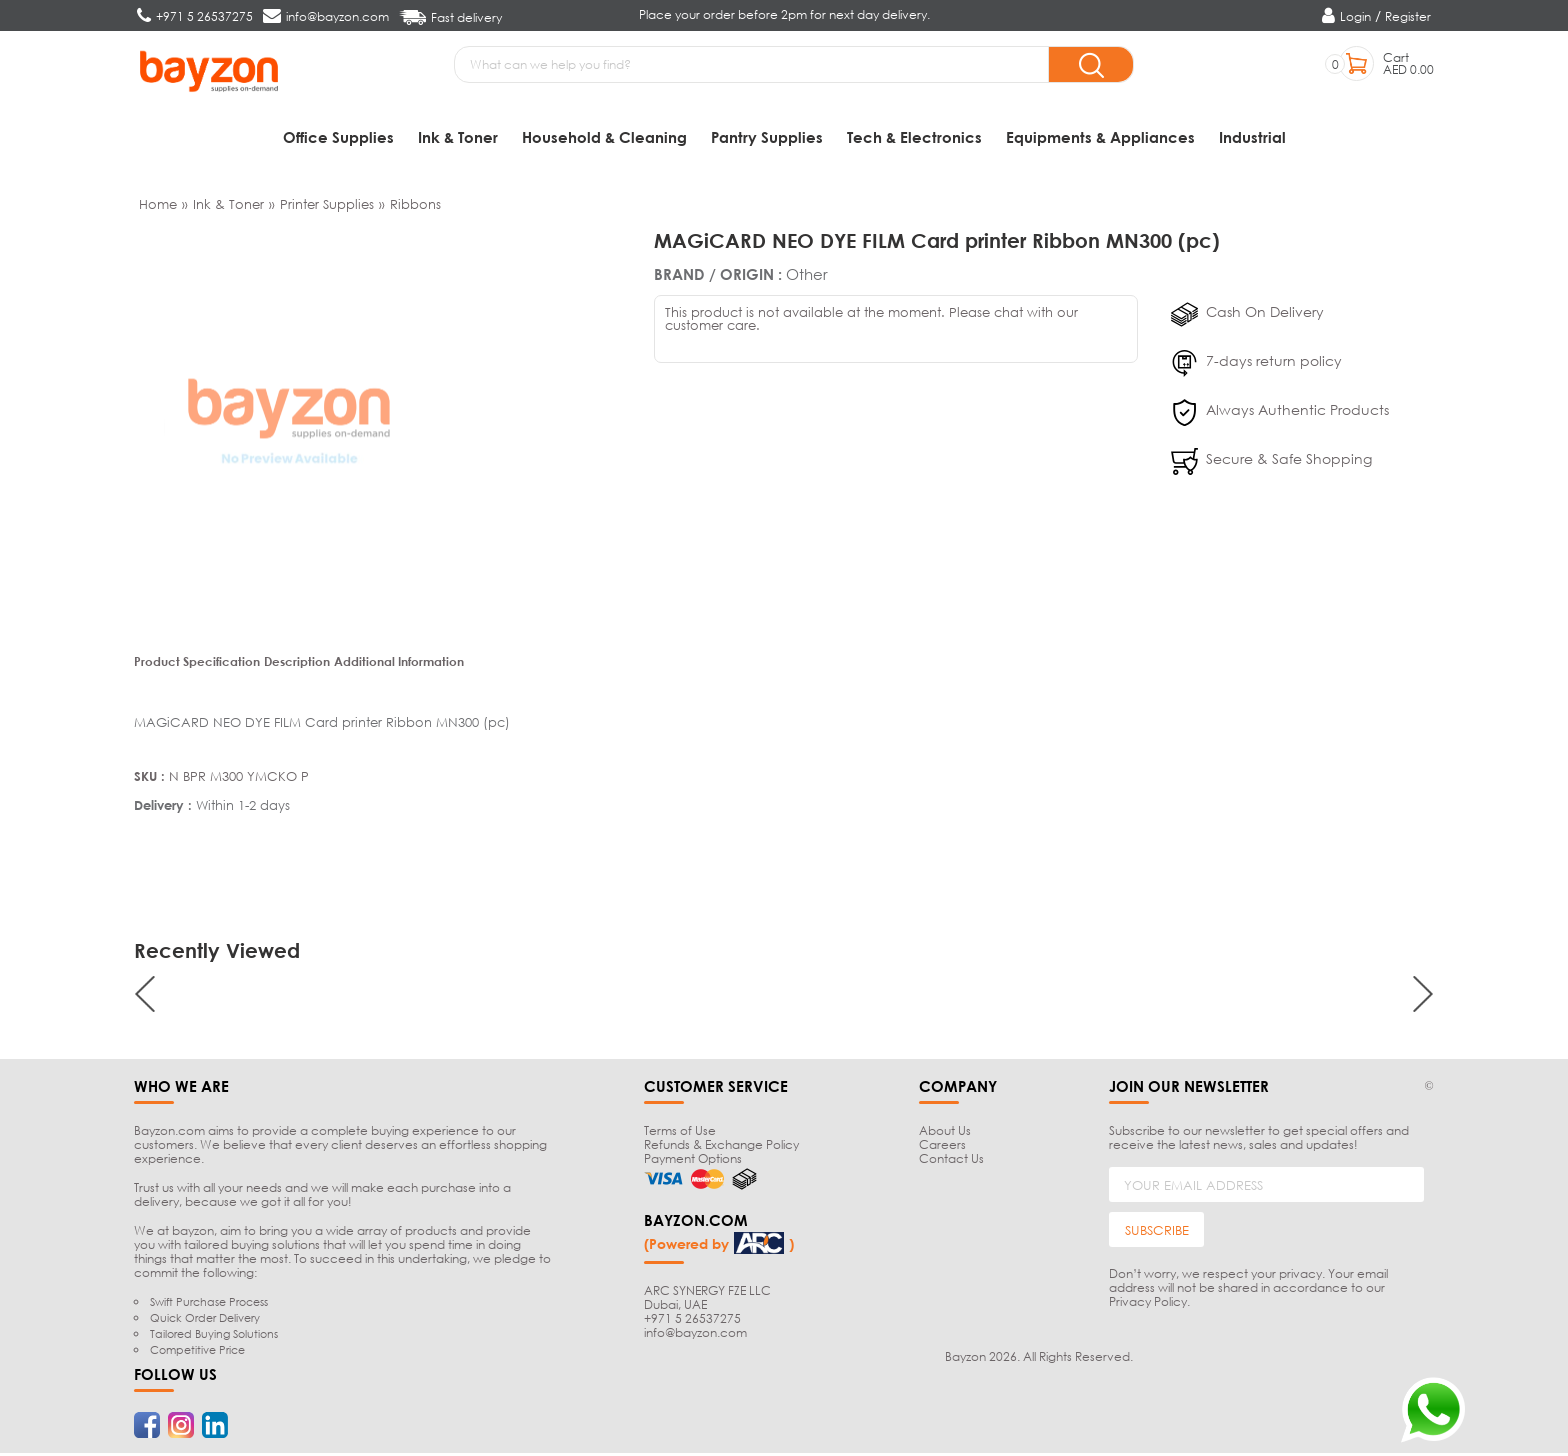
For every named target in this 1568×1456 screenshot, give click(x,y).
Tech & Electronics (914, 137)
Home (158, 206)
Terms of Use (680, 1133)
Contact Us (951, 1161)
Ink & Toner (458, 137)
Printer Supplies (327, 206)
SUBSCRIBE (1157, 1232)
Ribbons (415, 206)
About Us (945, 1133)
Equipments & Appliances (1100, 137)
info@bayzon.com (695, 1334)
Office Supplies (338, 137)
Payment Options (693, 1161)
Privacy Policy (1148, 1304)
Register (1408, 16)
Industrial (1252, 137)
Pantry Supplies (767, 137)
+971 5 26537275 (692, 1320)
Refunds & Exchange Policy (721, 1147)
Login (1355, 16)
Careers (942, 1147)
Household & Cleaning (604, 137)
